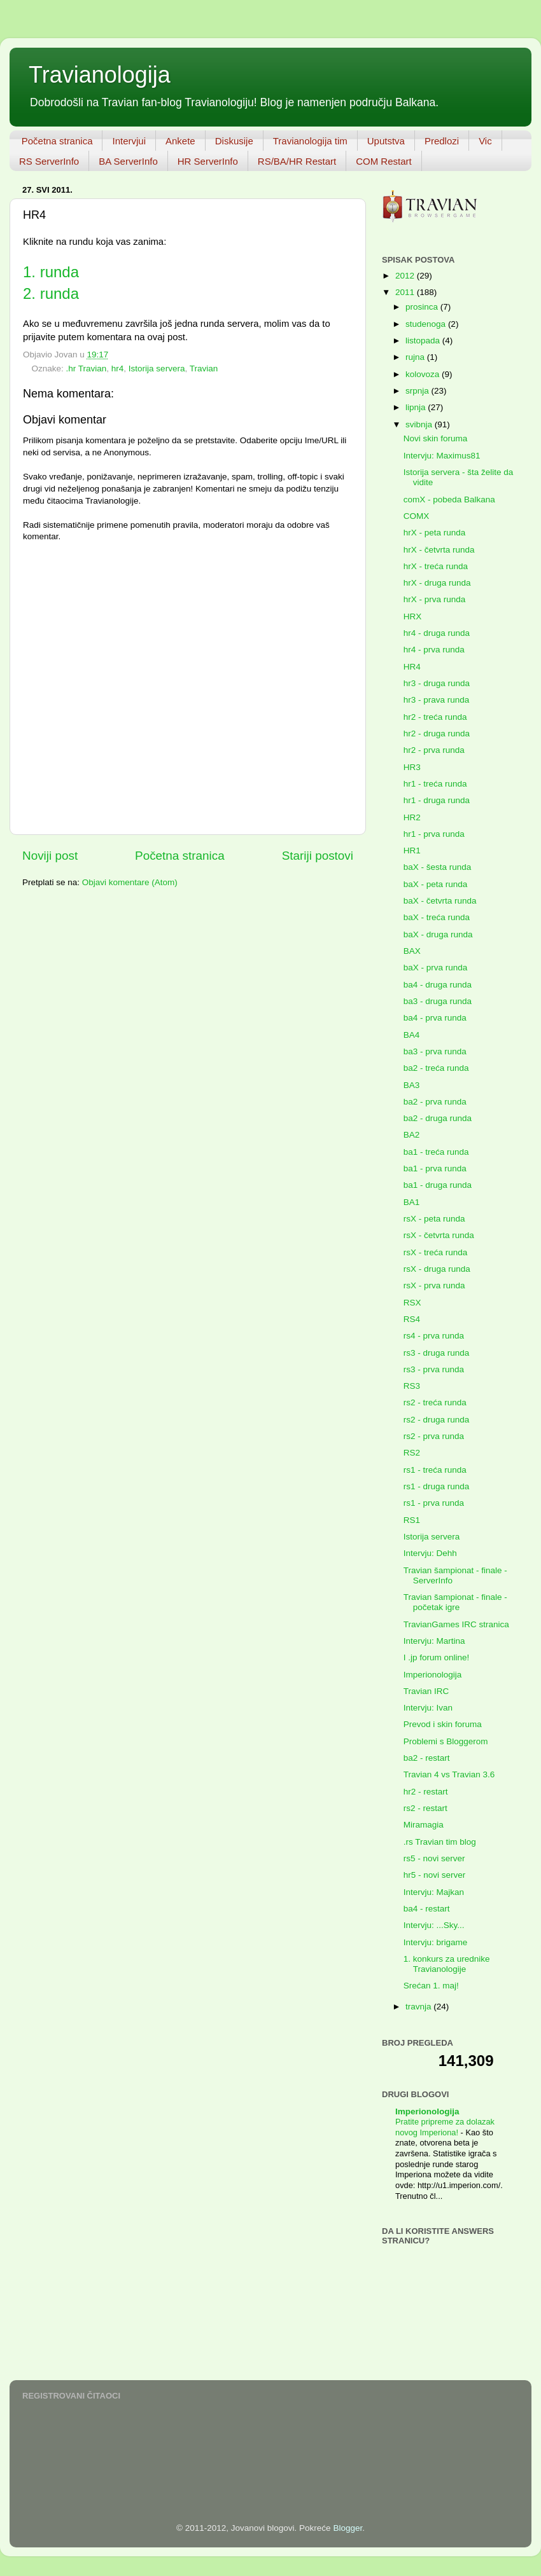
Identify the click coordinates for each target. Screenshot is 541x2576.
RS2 (412, 1452)
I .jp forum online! (437, 1657)
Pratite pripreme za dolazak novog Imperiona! (445, 2127)
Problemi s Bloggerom (446, 1741)
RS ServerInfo (49, 161)
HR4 (412, 667)
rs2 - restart (425, 1808)
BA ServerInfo (128, 161)
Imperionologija (433, 1674)
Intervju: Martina (434, 1641)
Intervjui (129, 140)
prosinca (422, 307)
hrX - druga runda (437, 583)
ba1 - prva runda (435, 1168)
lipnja (416, 407)
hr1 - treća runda (435, 784)
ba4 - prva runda (435, 1018)
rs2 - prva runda (434, 1436)
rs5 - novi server (434, 1858)
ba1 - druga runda (438, 1185)
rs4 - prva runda (434, 1335)
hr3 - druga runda (437, 683)
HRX (413, 616)
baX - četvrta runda (440, 901)
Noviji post (50, 855)
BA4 (412, 1035)
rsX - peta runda (434, 1218)
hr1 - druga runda (437, 800)
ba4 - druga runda (438, 984)
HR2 (412, 817)
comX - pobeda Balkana (449, 499)
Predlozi (442, 140)
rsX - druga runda (437, 1269)
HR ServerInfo (208, 161)
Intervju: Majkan (434, 1892)
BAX (412, 951)
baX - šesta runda (438, 867)
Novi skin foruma (436, 438)
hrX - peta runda (435, 532)
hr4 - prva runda (434, 649)
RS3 (412, 1386)
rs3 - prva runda (434, 1369)
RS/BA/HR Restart (297, 161)
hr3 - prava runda (437, 700)
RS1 (412, 1520)
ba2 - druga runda (438, 1118)
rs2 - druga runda (437, 1419)
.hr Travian (86, 368)
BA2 (412, 1135)
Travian (204, 368)
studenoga (426, 324)
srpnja (418, 391)
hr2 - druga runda (437, 733)
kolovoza (423, 374)
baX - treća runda (437, 917)
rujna (416, 357)
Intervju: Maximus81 (442, 455)
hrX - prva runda (435, 599)
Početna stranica (57, 140)
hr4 (117, 368)
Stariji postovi (317, 855)
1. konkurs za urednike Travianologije (447, 1964)
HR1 (412, 850)
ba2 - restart (427, 1758)
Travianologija (100, 75)
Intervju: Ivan (428, 1707)
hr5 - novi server (435, 1875)
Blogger (347, 2528)
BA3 (412, 1085)
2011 (406, 292)
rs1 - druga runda (437, 1486)
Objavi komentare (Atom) (130, 882)
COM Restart (384, 161)
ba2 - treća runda (436, 1068)
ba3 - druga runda (438, 1001)
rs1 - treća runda (435, 1470)
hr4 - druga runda (437, 633)
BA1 (412, 1202)
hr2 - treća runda (435, 717)
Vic (485, 140)
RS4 (412, 1319)
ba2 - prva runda (435, 1101)
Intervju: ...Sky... (434, 1925)
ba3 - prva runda (435, 1051)
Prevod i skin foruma (443, 1724)
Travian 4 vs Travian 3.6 (449, 1774)
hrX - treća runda (436, 566)
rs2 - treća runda (435, 1402)
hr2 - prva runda (434, 750)
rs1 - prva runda (434, 1503)
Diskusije (234, 140)
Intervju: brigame (436, 1942)
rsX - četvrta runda (439, 1235)
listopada (423, 340)
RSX (412, 1302)
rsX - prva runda (434, 1285)
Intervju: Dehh (430, 1553)
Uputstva (386, 140)
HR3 (412, 767)
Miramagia (424, 1824)
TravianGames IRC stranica (456, 1624)
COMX (417, 516)
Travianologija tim (310, 140)
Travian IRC (426, 1691)
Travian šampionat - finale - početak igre (455, 1602)
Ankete (180, 140)
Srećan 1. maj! (431, 1985)
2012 (406, 275)
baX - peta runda (436, 884)
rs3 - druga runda (437, 1353)
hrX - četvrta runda (439, 549)
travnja (419, 2006)
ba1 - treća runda (436, 1152)
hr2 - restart (426, 1791)
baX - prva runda (436, 967)
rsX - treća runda (436, 1252)
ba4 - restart (427, 1908)
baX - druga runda (438, 934)
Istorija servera (157, 368)
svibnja (420, 424)
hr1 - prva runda (434, 834)
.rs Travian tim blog (440, 1842)
